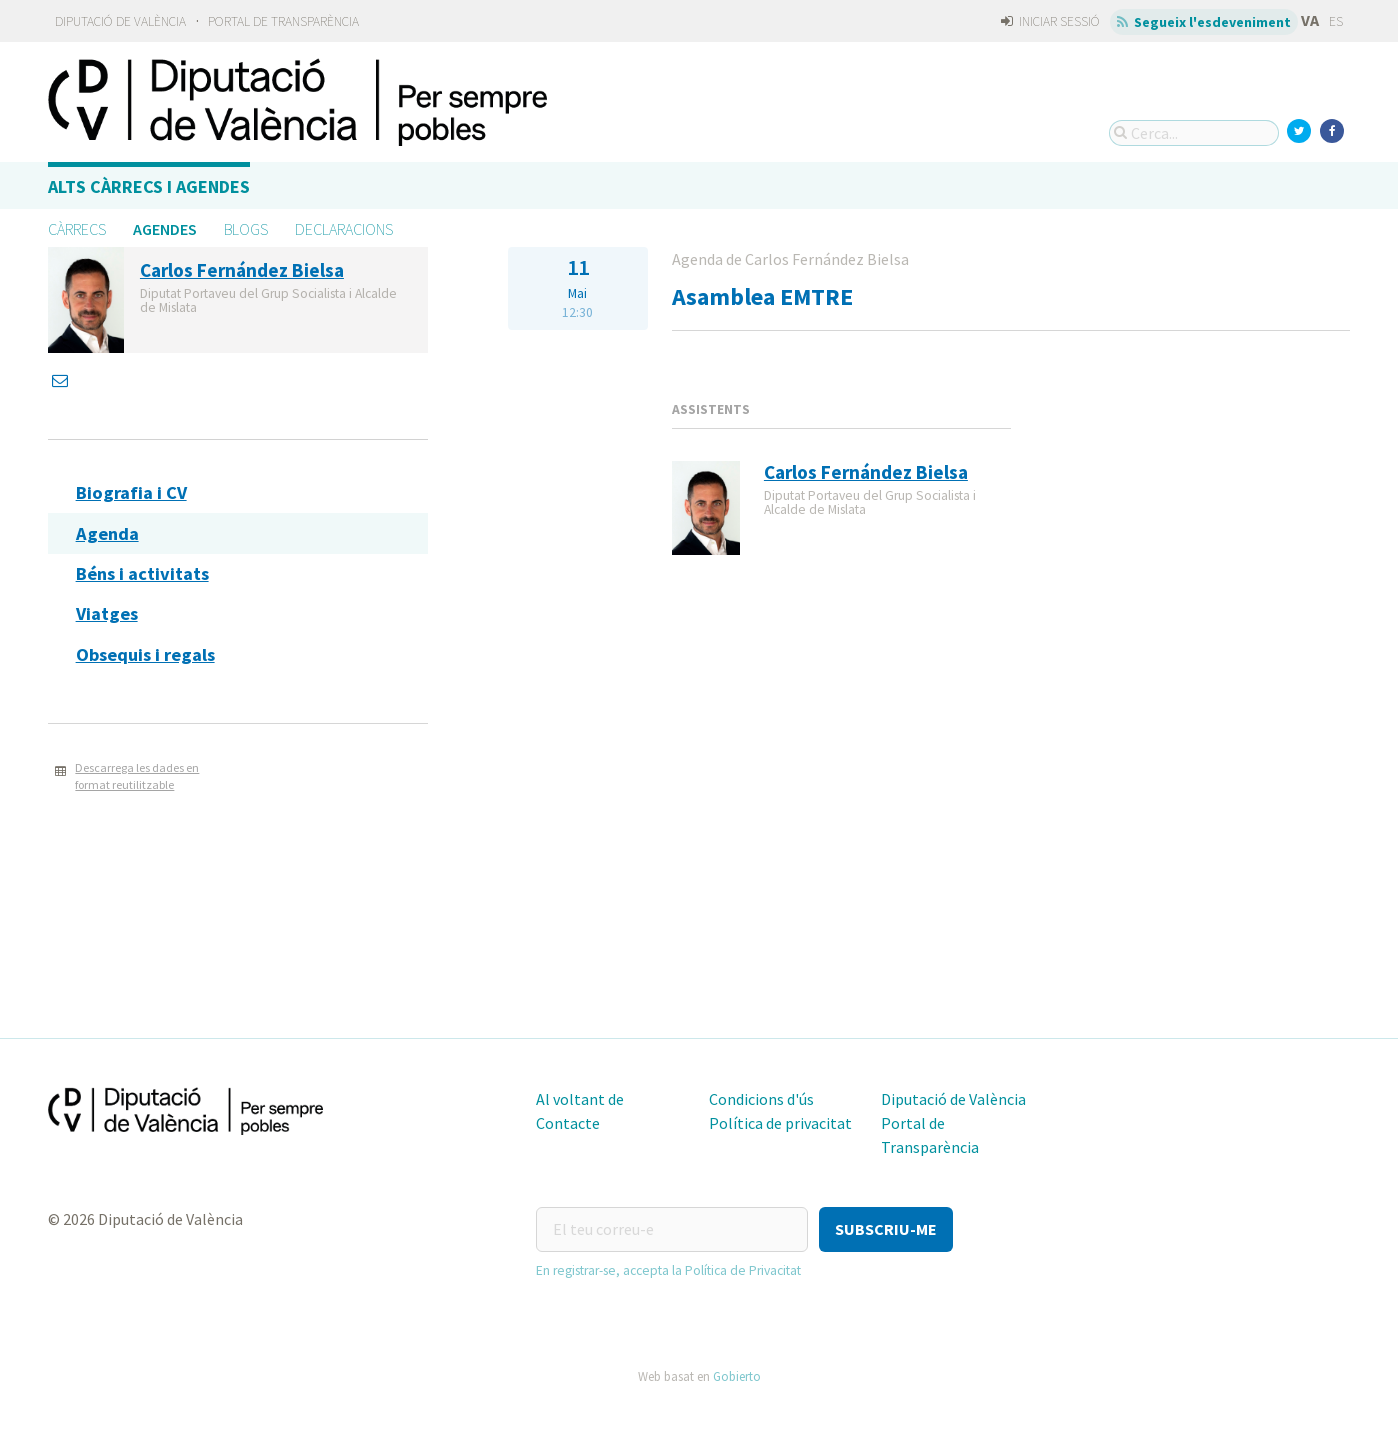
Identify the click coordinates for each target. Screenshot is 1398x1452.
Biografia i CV (131, 492)
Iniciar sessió (1050, 21)
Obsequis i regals (145, 654)
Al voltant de (580, 1099)
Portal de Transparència (283, 21)
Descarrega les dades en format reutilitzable (137, 776)
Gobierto (737, 1376)
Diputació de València (120, 21)
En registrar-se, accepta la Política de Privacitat (668, 1270)
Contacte (568, 1123)
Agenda (107, 533)
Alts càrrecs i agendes (149, 186)
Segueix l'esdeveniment (1204, 22)
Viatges (107, 613)
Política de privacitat (780, 1123)
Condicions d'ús (761, 1099)
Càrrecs (77, 229)
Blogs (246, 229)
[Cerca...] (1194, 133)
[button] (886, 1229)
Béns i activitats (142, 573)
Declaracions (344, 229)
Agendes (165, 229)
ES (1336, 21)
